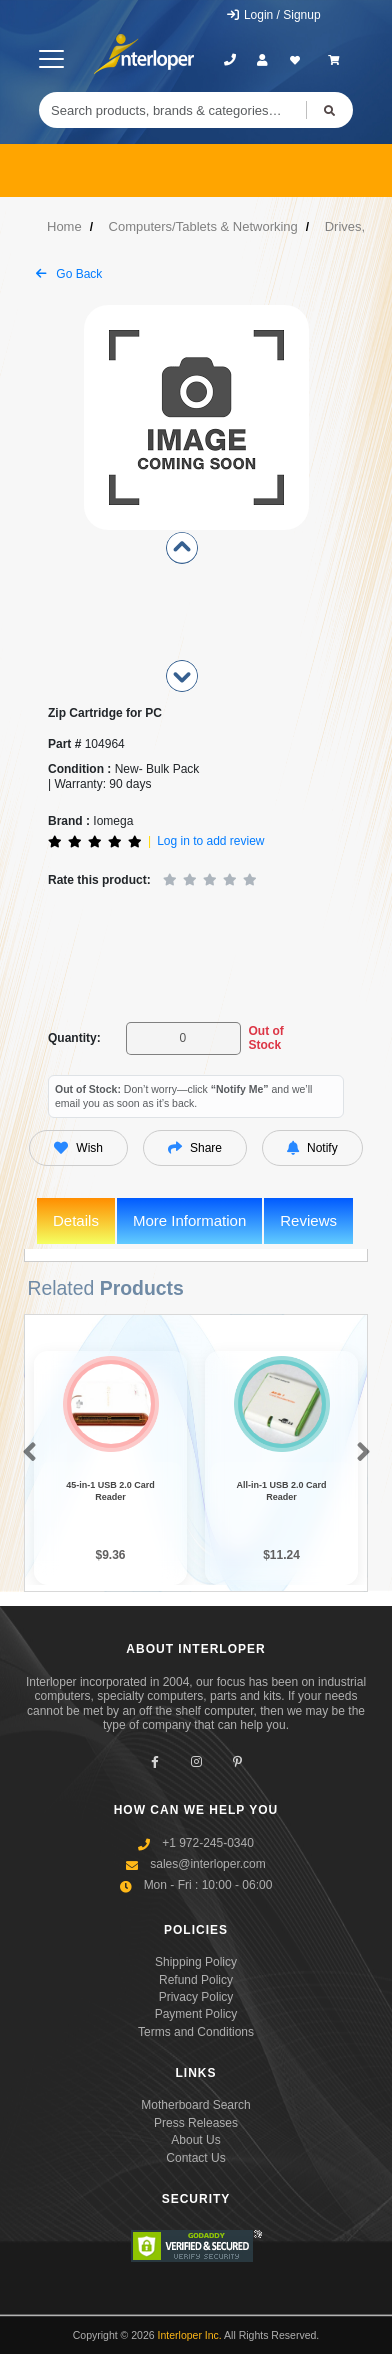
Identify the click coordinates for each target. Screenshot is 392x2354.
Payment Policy (196, 2014)
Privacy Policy (196, 1997)
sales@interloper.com (208, 1864)
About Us (195, 2140)
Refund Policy (196, 1980)
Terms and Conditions (196, 2032)
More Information (189, 1220)
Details (76, 1220)
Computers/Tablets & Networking (203, 226)
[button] (25, 1456)
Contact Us (195, 2158)
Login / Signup (273, 15)
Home (64, 226)
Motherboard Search (195, 2106)
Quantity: (74, 1038)
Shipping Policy (196, 1962)
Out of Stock (265, 1038)
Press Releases (196, 2123)
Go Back (69, 274)
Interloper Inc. (190, 2336)
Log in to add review (210, 841)
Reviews (308, 1220)
